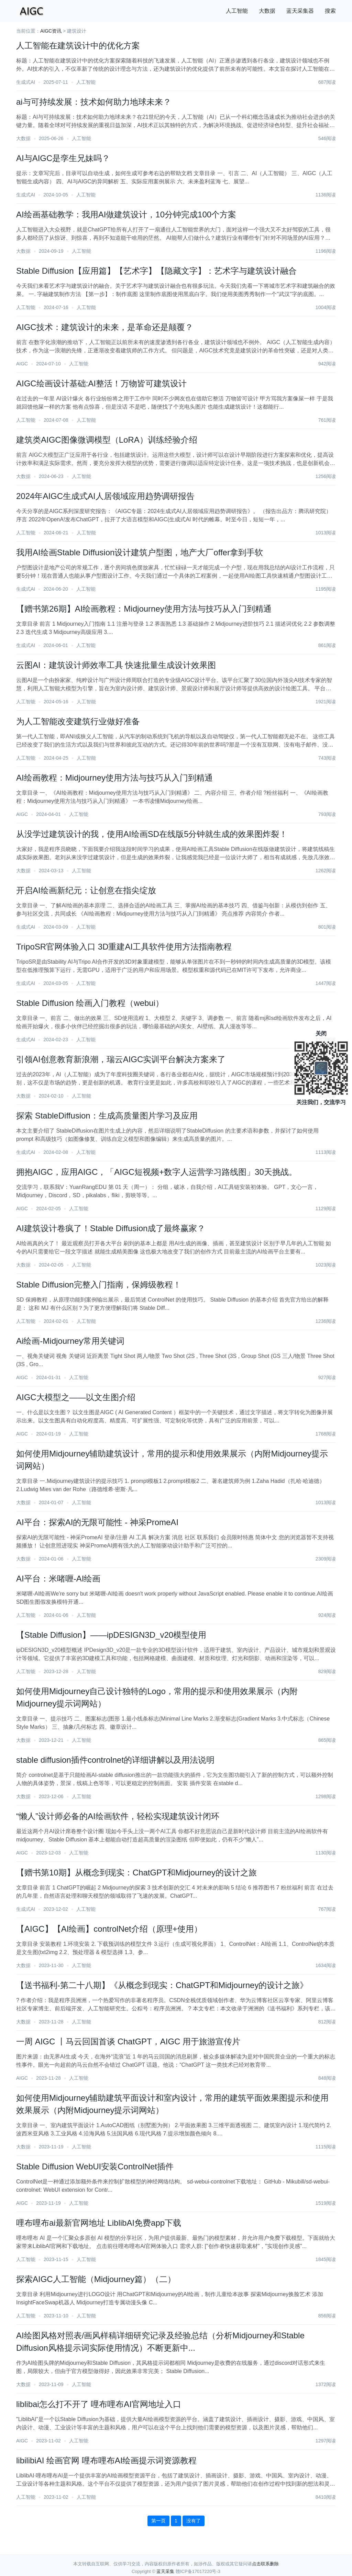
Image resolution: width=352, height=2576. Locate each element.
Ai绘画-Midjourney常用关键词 (70, 1341)
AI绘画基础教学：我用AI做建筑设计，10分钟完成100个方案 (126, 214)
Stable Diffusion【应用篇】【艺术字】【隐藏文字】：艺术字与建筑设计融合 (156, 270)
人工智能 (237, 11)
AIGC (22, 363)
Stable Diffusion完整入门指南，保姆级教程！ (98, 1284)
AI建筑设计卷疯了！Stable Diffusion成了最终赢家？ (110, 1228)
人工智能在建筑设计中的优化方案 (78, 45)
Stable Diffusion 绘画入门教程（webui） (90, 1003)
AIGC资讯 (51, 31)
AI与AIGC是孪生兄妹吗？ (63, 158)
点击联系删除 (265, 2563)
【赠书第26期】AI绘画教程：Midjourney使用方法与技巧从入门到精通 (144, 608)
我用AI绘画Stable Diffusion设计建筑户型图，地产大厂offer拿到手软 (139, 552)
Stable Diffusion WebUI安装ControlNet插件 (95, 2166)
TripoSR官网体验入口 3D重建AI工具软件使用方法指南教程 (124, 946)
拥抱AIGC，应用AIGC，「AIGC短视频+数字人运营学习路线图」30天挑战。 (156, 1172)
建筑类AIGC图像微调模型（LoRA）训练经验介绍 (106, 439)
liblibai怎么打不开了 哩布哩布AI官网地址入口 (98, 2404)
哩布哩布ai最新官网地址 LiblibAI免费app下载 (98, 2222)
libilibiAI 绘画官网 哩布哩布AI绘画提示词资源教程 (106, 2460)
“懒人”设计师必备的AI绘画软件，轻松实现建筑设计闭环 (117, 1816)
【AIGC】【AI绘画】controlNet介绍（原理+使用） (109, 1928)
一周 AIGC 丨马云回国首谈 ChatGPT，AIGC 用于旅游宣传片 (128, 2041)
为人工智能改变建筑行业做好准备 (78, 721)
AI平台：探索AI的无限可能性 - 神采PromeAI (97, 1522)
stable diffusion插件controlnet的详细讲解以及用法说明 (115, 1759)
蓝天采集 (165, 2571)
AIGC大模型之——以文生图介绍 (75, 1397)
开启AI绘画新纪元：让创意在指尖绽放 (86, 890)
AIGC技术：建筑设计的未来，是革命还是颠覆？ (104, 327)
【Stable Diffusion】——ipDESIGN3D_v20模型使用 (111, 1634)
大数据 (267, 11)
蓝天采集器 (300, 11)
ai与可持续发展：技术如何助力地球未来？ (93, 101)
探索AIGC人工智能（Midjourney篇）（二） (96, 2279)
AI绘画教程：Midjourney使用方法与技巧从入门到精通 (114, 777)
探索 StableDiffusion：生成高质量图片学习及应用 (107, 1115)
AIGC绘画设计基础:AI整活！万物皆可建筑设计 (101, 383)
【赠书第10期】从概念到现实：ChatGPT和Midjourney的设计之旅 (136, 1872)
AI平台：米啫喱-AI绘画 (58, 1578)
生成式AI (25, 82)
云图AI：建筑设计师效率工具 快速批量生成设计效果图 (116, 665)
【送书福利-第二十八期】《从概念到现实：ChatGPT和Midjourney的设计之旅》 (162, 1985)
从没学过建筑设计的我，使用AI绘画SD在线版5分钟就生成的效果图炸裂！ (151, 834)
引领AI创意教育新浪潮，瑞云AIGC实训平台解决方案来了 (121, 1059)
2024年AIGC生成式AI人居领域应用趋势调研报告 (105, 496)
